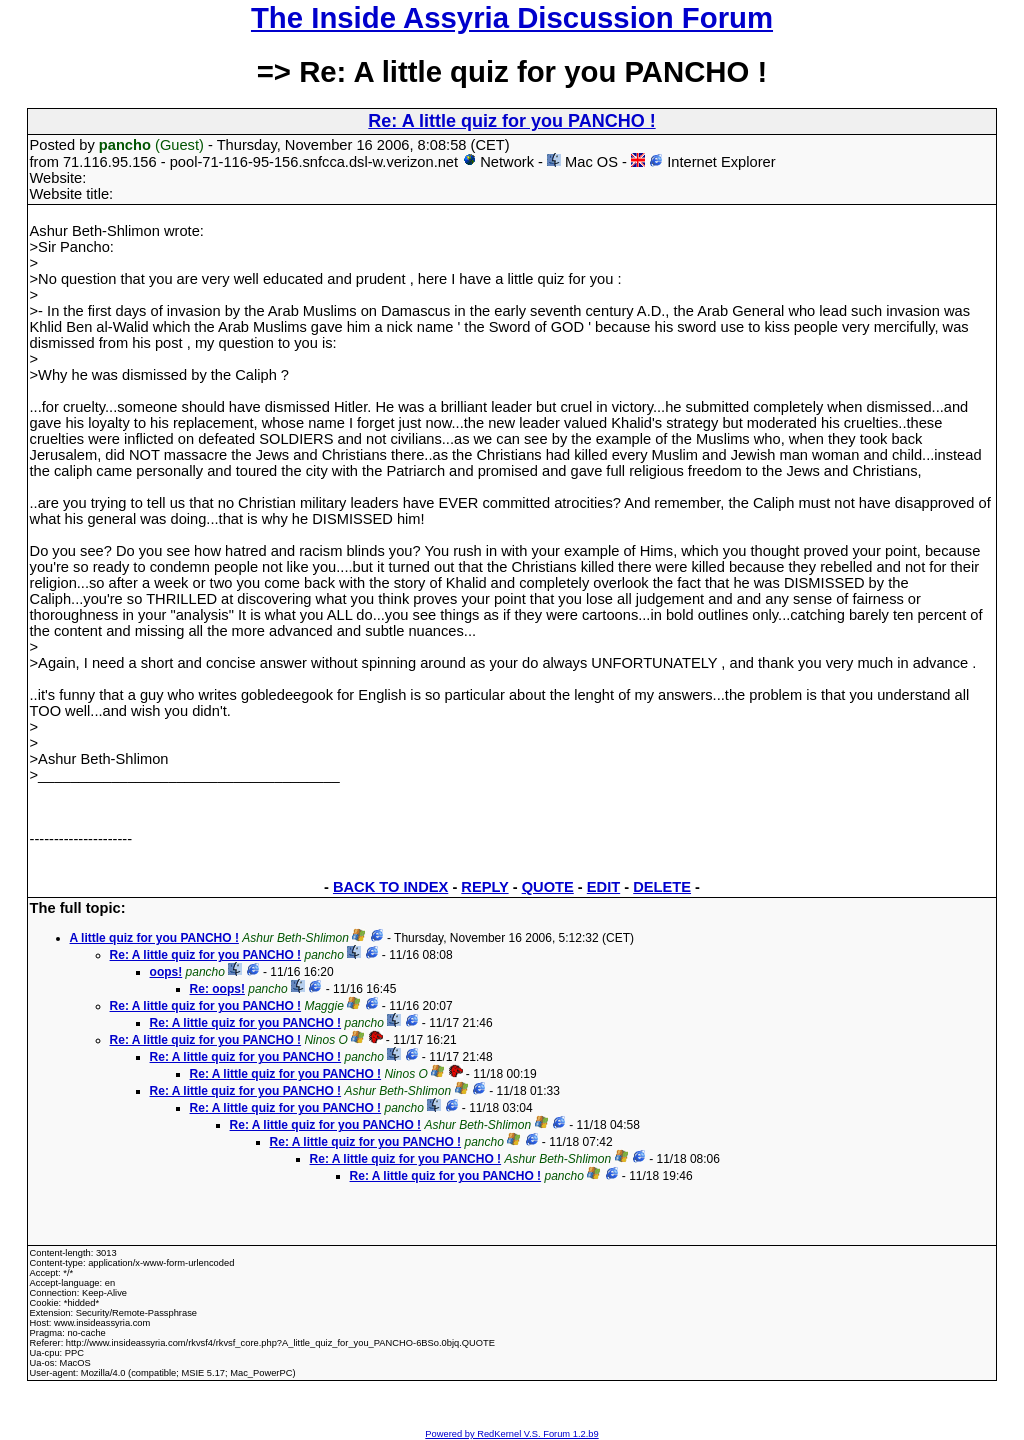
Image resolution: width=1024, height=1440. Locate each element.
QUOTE (548, 887)
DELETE (662, 887)
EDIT (603, 887)
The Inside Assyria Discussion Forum (512, 17)
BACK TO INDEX (390, 887)
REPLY (484, 887)
